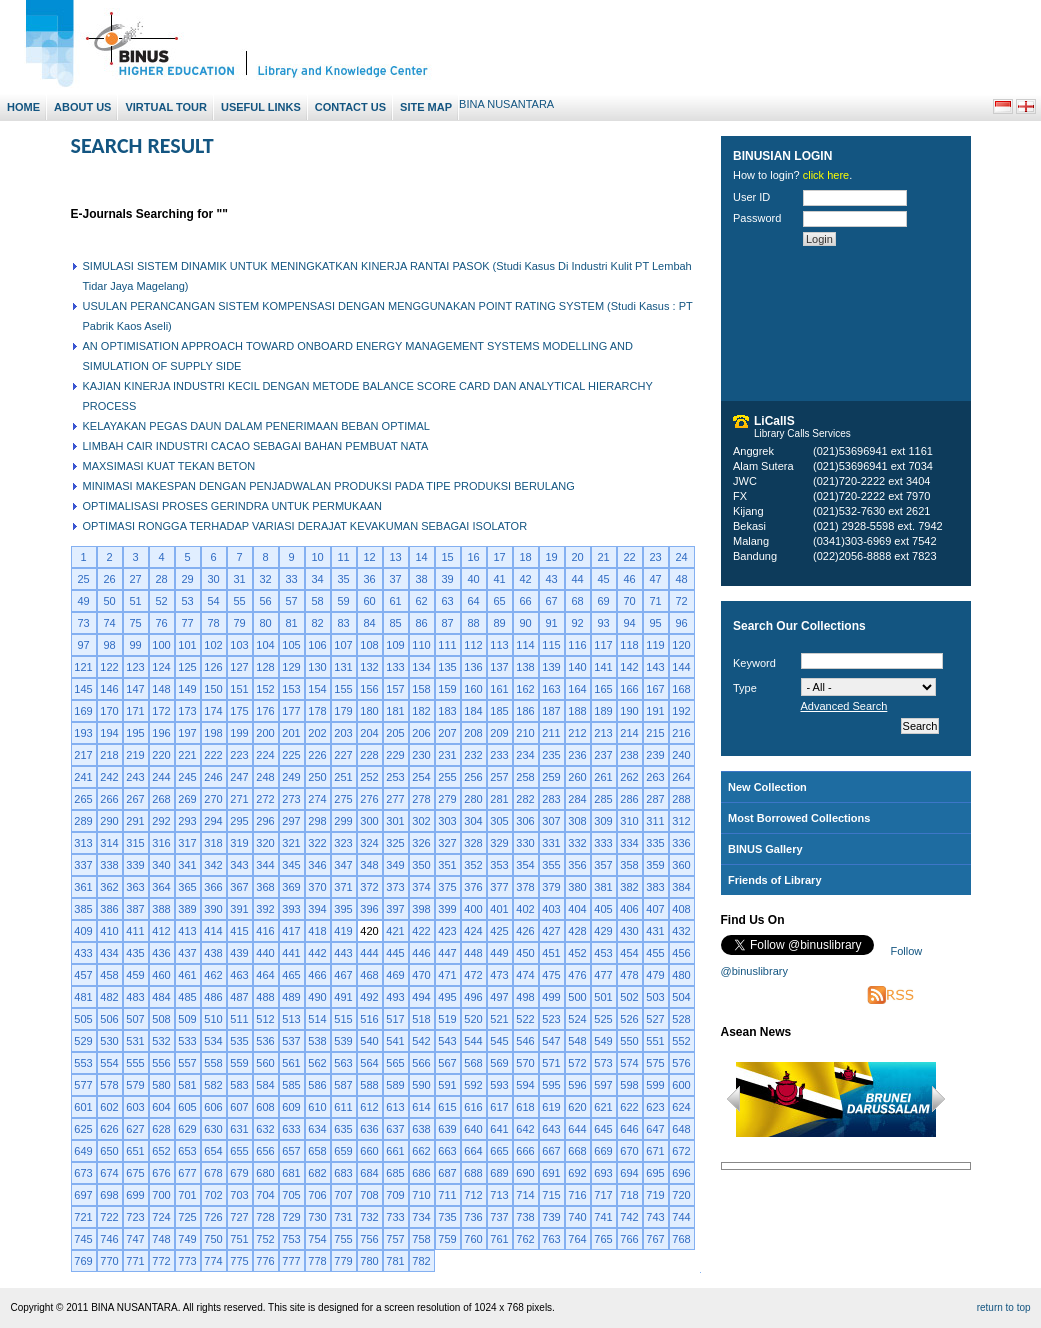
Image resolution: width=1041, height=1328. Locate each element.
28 (161, 579)
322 (317, 843)
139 (551, 667)
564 (369, 1063)
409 (83, 931)
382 (629, 887)
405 (603, 909)
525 (603, 1019)
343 (239, 865)
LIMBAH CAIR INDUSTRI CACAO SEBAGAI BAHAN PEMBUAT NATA (256, 446)
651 (135, 1151)
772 (161, 1261)
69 (603, 601)
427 (551, 931)
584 (265, 1085)
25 (83, 579)
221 (187, 755)
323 (343, 843)
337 (83, 865)
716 (577, 1195)
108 (369, 645)
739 (551, 1217)
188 (577, 711)
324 (369, 843)
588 (369, 1085)
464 (265, 975)
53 (187, 601)
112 (473, 645)
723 (135, 1217)
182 (421, 711)
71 (655, 601)
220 (161, 755)
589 (395, 1085)
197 (187, 733)
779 (343, 1261)
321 (291, 843)
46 (629, 579)
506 (109, 1019)
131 (343, 667)
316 (161, 843)
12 (369, 557)
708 (369, 1195)
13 (395, 557)
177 (291, 711)
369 (291, 887)
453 (603, 953)
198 (213, 733)
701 (187, 1195)
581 (187, 1085)
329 (499, 843)
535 (239, 1041)
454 (629, 953)
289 (83, 821)
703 (239, 1195)
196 (161, 733)
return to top (1004, 1307)
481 (83, 997)
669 (603, 1151)
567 (447, 1063)
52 (161, 601)
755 (343, 1239)
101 (187, 645)
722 (109, 1217)
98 (109, 645)
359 (655, 865)
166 (629, 689)
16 (473, 557)
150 (213, 689)
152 (265, 689)
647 (655, 1129)
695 (655, 1173)
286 (629, 799)
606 (213, 1107)
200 (265, 733)
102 (213, 645)
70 (629, 601)
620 (577, 1107)
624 (681, 1107)
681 (291, 1173)
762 (525, 1239)
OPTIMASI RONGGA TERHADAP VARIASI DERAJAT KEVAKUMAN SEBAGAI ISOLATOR (305, 526)
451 (551, 953)
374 (421, 887)
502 (629, 997)
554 (109, 1063)
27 (135, 579)
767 (655, 1239)
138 (525, 667)
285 (603, 799)
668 (577, 1151)
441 (291, 953)
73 (83, 623)
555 (135, 1063)
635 (343, 1129)
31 (239, 579)
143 (655, 667)
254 (421, 777)
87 (447, 623)
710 (421, 1195)
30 (213, 579)
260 (577, 777)
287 (655, 799)
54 (213, 601)
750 (213, 1239)
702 (213, 1195)
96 (681, 623)
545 (499, 1041)
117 (603, 645)
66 (525, 601)
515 (343, 1019)
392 (265, 909)
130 (317, 667)
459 (135, 975)
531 (135, 1041)
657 (291, 1151)
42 (525, 579)
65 (499, 601)
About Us (82, 107)
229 (395, 755)
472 (473, 975)
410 (109, 931)
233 (499, 755)
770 (109, 1261)
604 (161, 1107)
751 (239, 1239)
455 (655, 953)
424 (473, 931)
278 (421, 799)
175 (239, 711)
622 (629, 1107)
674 (109, 1173)
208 (473, 733)
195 (135, 733)
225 (291, 755)
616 (473, 1107)
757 (395, 1239)
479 (655, 975)
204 (369, 733)
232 (473, 755)
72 (681, 601)
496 (473, 997)
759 (447, 1239)
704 (265, 1195)
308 (577, 821)
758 (421, 1239)
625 (83, 1129)
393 (291, 909)
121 (83, 667)
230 (421, 755)
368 (265, 887)
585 (291, 1085)
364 (161, 887)
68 (577, 601)
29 (187, 579)
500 (577, 997)
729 (291, 1217)
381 (603, 887)
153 (291, 689)
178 (317, 711)
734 (421, 1217)
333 (603, 843)
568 (473, 1063)
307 (551, 821)
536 (265, 1041)
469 (395, 975)
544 (473, 1041)
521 (499, 1019)
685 (395, 1173)
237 (603, 755)
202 (317, 733)
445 (395, 953)
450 (525, 953)
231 (447, 755)
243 (135, 777)
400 (473, 909)
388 (161, 909)
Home (23, 107)
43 (551, 579)
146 (109, 689)
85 (395, 623)
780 (369, 1261)
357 (603, 865)
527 (655, 1019)
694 (629, 1173)
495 (447, 997)
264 (681, 777)
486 (213, 997)
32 (265, 579)
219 (135, 755)
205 (395, 733)
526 (629, 1019)
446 (421, 953)
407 (655, 909)
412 (161, 931)
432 (681, 931)
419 (343, 931)
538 (317, 1041)
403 (551, 909)
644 (577, 1129)
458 (109, 975)
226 (317, 755)
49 (83, 601)
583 (239, 1085)
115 (551, 645)
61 (395, 601)
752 (265, 1239)
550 (629, 1041)
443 (343, 953)
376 (473, 887)
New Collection (767, 787)
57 (291, 601)
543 (447, 1041)
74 (109, 623)
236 (577, 755)
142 (629, 667)
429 (603, 931)
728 (265, 1217)
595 (551, 1085)
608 (265, 1107)
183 (447, 711)
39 (447, 579)
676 (161, 1173)
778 (317, 1261)
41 (499, 579)
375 (447, 887)
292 (161, 821)
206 (421, 733)
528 (681, 1019)
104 (265, 645)
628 (161, 1129)
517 (395, 1019)
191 (655, 711)
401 (499, 909)
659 (343, 1151)
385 (83, 909)
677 (187, 1173)
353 (499, 865)
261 (603, 777)
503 (655, 997)
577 (83, 1085)
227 (343, 755)
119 (655, 645)
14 (421, 557)
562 (317, 1063)
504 (681, 997)
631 (239, 1129)
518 (421, 1019)
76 (161, 623)
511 (239, 1019)
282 (525, 799)
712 (473, 1195)
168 (681, 689)
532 (161, 1041)
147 (135, 689)
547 (551, 1041)
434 (109, 953)
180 (369, 711)
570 (525, 1063)
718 (629, 1195)
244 (161, 777)
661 (395, 1151)
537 (291, 1041)
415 (239, 931)
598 (629, 1085)
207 (447, 733)
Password (757, 218)
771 (135, 1261)
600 (681, 1085)
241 (83, 777)
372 (369, 887)
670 (629, 1151)
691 (551, 1173)
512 (265, 1019)
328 (473, 843)
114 (525, 645)
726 (213, 1217)
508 (161, 1019)
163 (551, 689)
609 (291, 1107)
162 (525, 689)
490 (317, 997)
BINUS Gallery (765, 849)
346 (317, 865)
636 (369, 1129)
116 (577, 645)
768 (681, 1239)
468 (369, 975)
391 (239, 909)
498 (525, 997)
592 (473, 1085)
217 (83, 755)
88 (473, 623)
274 (317, 799)
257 (499, 777)
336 (681, 843)
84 (369, 623)
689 (499, 1173)
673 (83, 1173)
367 (239, 887)
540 (369, 1041)
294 (213, 821)
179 (343, 711)
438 (213, 953)
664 (473, 1151)
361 (83, 887)
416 (265, 931)
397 (395, 909)
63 (447, 601)
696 (681, 1173)
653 (187, 1151)
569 (499, 1063)
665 (499, 1151)
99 (135, 645)
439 (239, 953)
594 (525, 1085)
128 (265, 667)
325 (395, 843)
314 (109, 843)
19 (551, 557)
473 (499, 975)
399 (447, 909)
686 (421, 1173)
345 (291, 865)
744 (681, 1217)
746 (109, 1239)
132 (369, 667)
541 (395, 1041)
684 (369, 1173)
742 (629, 1217)
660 (369, 1151)
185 (499, 711)
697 (83, 1195)
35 (343, 579)
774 (213, 1261)
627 (135, 1129)
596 (577, 1085)
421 (395, 931)
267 (135, 799)
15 (447, 557)
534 (213, 1041)
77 (187, 623)
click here (826, 175)
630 (213, 1129)
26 (109, 579)
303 (447, 821)
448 (473, 953)
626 (109, 1129)
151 (239, 689)
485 (187, 997)
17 (499, 557)
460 (161, 975)
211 (551, 733)
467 (343, 975)
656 (265, 1151)
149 (187, 689)
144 (681, 667)
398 (421, 909)
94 (629, 623)
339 (135, 865)
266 (109, 799)
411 (135, 931)
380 (577, 887)
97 (83, 645)
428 (577, 931)
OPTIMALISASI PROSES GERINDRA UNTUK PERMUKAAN (233, 506)
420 (369, 931)
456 (681, 953)
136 (473, 667)
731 (343, 1217)
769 (83, 1261)
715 (551, 1195)
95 (655, 623)
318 (213, 843)
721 (83, 1217)
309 (603, 821)
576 (681, 1063)
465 (291, 975)
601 (83, 1107)
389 (187, 909)
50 (109, 601)
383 (655, 887)
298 (317, 821)
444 (369, 953)
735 (447, 1217)
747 (135, 1239)
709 (395, 1195)
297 (291, 821)
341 (187, 865)
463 (239, 975)
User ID (751, 197)
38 (421, 579)
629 (187, 1129)
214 (629, 733)
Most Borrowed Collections (799, 818)
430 (629, 931)
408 (681, 909)
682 (317, 1173)
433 (83, 953)
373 (395, 887)
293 (187, 821)
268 (161, 799)
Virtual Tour (166, 107)
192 (681, 711)
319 (239, 843)
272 (265, 799)
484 (161, 997)
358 (629, 865)
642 (525, 1129)
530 (109, 1041)
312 (681, 821)
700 (161, 1195)
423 (447, 931)
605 (187, 1107)
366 (213, 887)
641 (499, 1129)
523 (551, 1019)
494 (421, 997)
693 (603, 1173)
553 (83, 1063)
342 (213, 865)
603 (135, 1107)
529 (83, 1041)
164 (577, 689)
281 (499, 799)
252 (369, 777)
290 (109, 821)
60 (369, 601)
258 (525, 777)
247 (239, 777)
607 (239, 1107)
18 (525, 557)
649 (83, 1151)
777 (291, 1261)
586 (317, 1085)
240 (681, 755)
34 (317, 579)
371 (343, 887)
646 (629, 1129)
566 (421, 1063)
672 (681, 1151)
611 (343, 1107)
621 (603, 1107)
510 (213, 1019)
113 (499, 645)
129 (291, 667)
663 (447, 1151)
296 (265, 821)
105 (291, 645)
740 (577, 1217)
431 (655, 931)
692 (577, 1173)
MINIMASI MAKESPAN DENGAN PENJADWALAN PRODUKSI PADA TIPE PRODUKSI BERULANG (329, 486)
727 (239, 1217)
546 (525, 1041)
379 (551, 887)
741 (603, 1217)
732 (369, 1217)
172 (161, 711)
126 (213, 667)
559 (239, 1063)
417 (291, 931)
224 (265, 755)
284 (577, 799)
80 (265, 623)
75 (135, 623)
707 (343, 1195)
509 (187, 1019)
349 (395, 865)
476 (577, 975)
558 (213, 1063)
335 (655, 843)
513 (291, 1019)
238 (629, 755)
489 (291, 997)
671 (655, 1151)
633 (291, 1129)
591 (447, 1085)
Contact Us (350, 107)
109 (395, 645)
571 (551, 1063)
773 (187, 1261)
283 (551, 799)
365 (187, 887)
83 (343, 623)
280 (473, 799)
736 (473, 1217)
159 (447, 689)
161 (499, 689)
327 (447, 843)
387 (135, 909)
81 (291, 623)
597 (603, 1085)
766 (629, 1239)
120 (681, 645)
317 (187, 843)
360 (681, 865)
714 (525, 1195)
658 (317, 1151)
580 (161, 1085)
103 (239, 645)
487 (239, 997)
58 (317, 601)
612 (369, 1107)
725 (187, 1217)
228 (369, 755)
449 (499, 953)
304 (473, 821)
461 (187, 975)
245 (187, 777)
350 (421, 865)
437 (187, 953)
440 (265, 953)
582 (213, 1085)
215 (655, 733)
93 (603, 623)
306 (525, 821)
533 (187, 1041)
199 (239, 733)
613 (395, 1107)
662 (421, 1151)
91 (551, 623)
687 (447, 1173)
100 (161, 645)
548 (577, 1041)
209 (499, 733)
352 (473, 865)
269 (187, 799)
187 (551, 711)
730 (317, 1217)
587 (343, 1085)
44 (577, 579)
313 (83, 843)
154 (317, 689)
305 (499, 821)
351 (447, 865)
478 (629, 975)
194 (109, 733)
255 (447, 777)
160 (473, 689)
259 (551, 777)
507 (135, 1019)
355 (551, 865)
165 (603, 689)
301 (395, 821)
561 (291, 1063)
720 (681, 1195)
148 (161, 689)
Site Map (426, 107)
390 (213, 909)
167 (655, 689)
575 (655, 1063)
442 (317, 953)
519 (447, 1019)
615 (447, 1107)
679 (239, 1173)
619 (551, 1107)
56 (265, 601)
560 (265, 1063)
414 (213, 931)
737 (499, 1217)
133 (395, 667)
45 (603, 579)
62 (421, 601)
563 (343, 1063)
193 (83, 733)
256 (473, 777)
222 (213, 755)
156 (369, 689)
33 (291, 579)
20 (577, 557)
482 (109, 997)
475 (551, 975)
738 (525, 1217)
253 (395, 777)
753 (291, 1239)
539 (343, 1041)
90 (525, 623)
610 (317, 1107)
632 (265, 1129)
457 (83, 975)
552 (681, 1041)
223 (239, 755)
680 (265, 1173)
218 (109, 755)
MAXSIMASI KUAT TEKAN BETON (169, 466)
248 (265, 777)
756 (369, 1239)
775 (239, 1261)
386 (109, 909)
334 (629, 843)
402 (525, 909)
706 (317, 1195)
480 (681, 975)
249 (291, 777)
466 (317, 975)
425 (499, 931)
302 (421, 821)
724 (161, 1217)
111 (447, 645)
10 (317, 557)
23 (655, 557)
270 (213, 799)
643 (551, 1129)
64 (473, 601)
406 (629, 909)
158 (421, 689)
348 (369, 865)
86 (421, 623)
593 (499, 1085)
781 (395, 1261)
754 (317, 1239)
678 (213, 1173)
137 (499, 667)
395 (343, 909)
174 (213, 711)
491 (343, 997)
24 (681, 557)
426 (525, 931)
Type (745, 688)
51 (135, 601)
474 (525, 975)
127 (239, 667)
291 (135, 821)
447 (447, 953)
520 (473, 1019)
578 (109, 1085)
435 (135, 953)
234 (525, 755)
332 (577, 843)
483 (135, 997)
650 (109, 1151)
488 (265, 997)
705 (291, 1195)
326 (421, 843)
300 (369, 821)
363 (135, 887)
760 (473, 1239)
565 (395, 1063)
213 (603, 733)
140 (577, 667)
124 (161, 667)
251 (343, 777)
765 (603, 1239)
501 (603, 997)
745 (83, 1239)
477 (603, 975)
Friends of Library (775, 880)
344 (265, 865)
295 (239, 821)
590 (421, 1085)
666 (525, 1151)
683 (343, 1173)
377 (499, 887)
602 (109, 1107)
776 (265, 1261)
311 (655, 821)
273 (291, 799)
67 (551, 601)
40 (473, 579)
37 (395, 579)
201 (291, 733)
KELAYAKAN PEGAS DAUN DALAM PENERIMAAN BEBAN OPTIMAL (256, 426)
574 (629, 1063)
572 (577, 1063)
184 (473, 711)
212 (577, 733)
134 (421, 667)
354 (525, 865)
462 (213, 975)
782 (421, 1261)
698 (109, 1195)
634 (317, 1129)
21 (603, 557)
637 (395, 1129)
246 (213, 777)
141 (603, 667)
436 (161, 953)
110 (421, 645)
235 (551, 755)
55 (239, 601)
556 (161, 1063)
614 (421, 1107)
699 (135, 1195)
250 (317, 777)
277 (395, 799)
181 (395, 711)
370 (317, 887)
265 (83, 799)
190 (629, 711)
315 (135, 843)
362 (109, 887)
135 (447, 667)
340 (161, 865)
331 (551, 843)
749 (187, 1239)
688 (473, 1173)
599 (655, 1085)
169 (83, 711)
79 (239, 623)
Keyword (754, 663)
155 (343, 689)
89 (499, 623)
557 (187, 1063)
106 (317, 645)
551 (655, 1041)
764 (577, 1239)
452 (577, 953)
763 (551, 1239)
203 (343, 733)
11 (343, 557)
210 (525, 733)
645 (603, 1129)
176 (265, 711)
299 (343, 821)
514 (317, 1019)
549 (603, 1041)
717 (603, 1195)
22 (629, 557)
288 (681, 799)
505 (83, 1019)
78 (213, 623)
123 (135, 667)
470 (421, 975)
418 (317, 931)
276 (369, 799)
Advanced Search (844, 706)
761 (499, 1239)
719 (655, 1195)
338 (109, 865)
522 (525, 1019)
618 (525, 1107)
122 (109, 667)
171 (135, 711)
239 (655, 755)
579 (135, 1085)
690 (525, 1173)
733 (395, 1217)
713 (499, 1195)
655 (239, 1151)
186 (525, 711)
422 (421, 931)
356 (577, 865)
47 (655, 579)
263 (655, 777)
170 (109, 711)
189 (603, 711)
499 (551, 997)
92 (577, 623)
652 (161, 1151)
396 (369, 909)
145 (83, 689)
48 (681, 579)
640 (473, 1129)
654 (213, 1151)
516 (369, 1019)
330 (525, 843)
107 (343, 645)
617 (499, 1107)
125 (187, 667)
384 (681, 887)
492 (369, 997)
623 (655, 1107)
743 (655, 1217)
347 (343, 865)
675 (135, 1173)
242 (109, 777)
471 (447, 975)
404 (577, 909)
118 (629, 645)
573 (603, 1063)
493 (395, 997)
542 (421, 1041)
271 (239, 799)
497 (499, 997)
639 (447, 1129)
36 (369, 579)
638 (421, 1129)
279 (447, 799)
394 (317, 909)
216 (681, 733)
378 (525, 887)
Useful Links (261, 107)
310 (629, 821)
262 (629, 777)
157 (395, 689)
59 (343, 601)
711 (447, 1195)
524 (577, 1019)
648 (681, 1129)
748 (161, 1239)
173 (187, 711)
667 (551, 1151)
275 (343, 799)
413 (187, 931)
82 (317, 623)
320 (265, 843)
